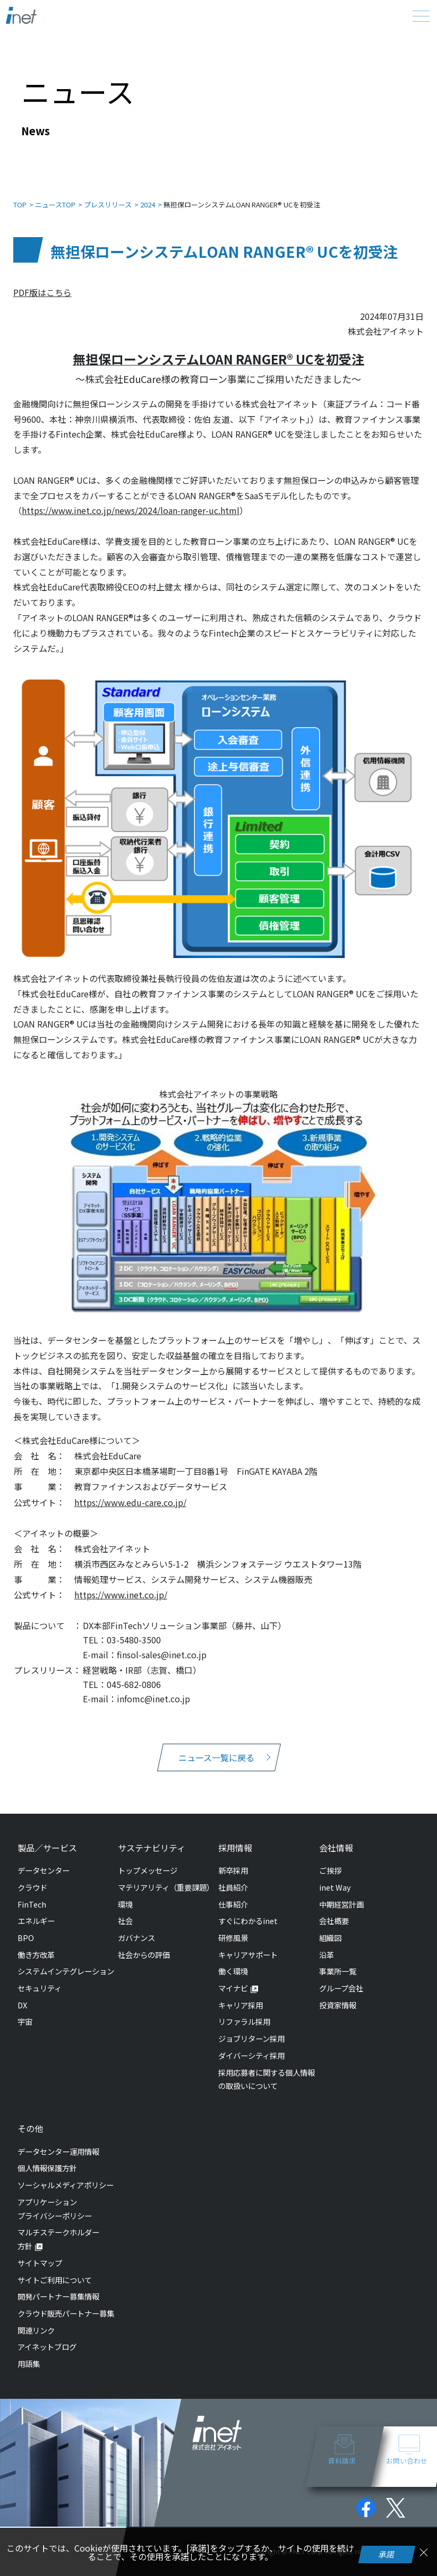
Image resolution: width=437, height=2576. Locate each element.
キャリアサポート (248, 1954)
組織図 (330, 1937)
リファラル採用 (244, 2021)
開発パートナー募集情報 (58, 2296)
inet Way (335, 1887)
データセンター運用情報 (58, 2151)
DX (22, 2005)
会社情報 (336, 1847)
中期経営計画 (341, 1904)
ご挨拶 (330, 1870)
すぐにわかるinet (248, 1920)
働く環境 (233, 1971)
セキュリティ (40, 1988)
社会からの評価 (144, 1954)
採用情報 (235, 1847)
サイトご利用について (55, 2279)
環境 (125, 1904)
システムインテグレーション (66, 1971)
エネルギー (36, 1920)
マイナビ (233, 1988)
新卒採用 (233, 1870)
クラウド (32, 1887)
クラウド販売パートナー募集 (66, 2313)
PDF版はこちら (42, 292)
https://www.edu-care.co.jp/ (130, 1502)
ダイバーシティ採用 (251, 2055)
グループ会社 (341, 1988)
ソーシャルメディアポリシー (66, 2184)
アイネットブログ (47, 2346)
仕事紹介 (233, 1904)
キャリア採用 (240, 2005)
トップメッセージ (147, 1870)
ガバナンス (136, 1937)
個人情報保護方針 (47, 2167)
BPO (26, 1937)
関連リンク (36, 2330)
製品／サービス (47, 1847)
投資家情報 (337, 2005)
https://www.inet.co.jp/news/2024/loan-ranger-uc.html (130, 510)
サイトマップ (40, 2262)
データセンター (44, 1870)
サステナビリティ (151, 1847)
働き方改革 (36, 1954)
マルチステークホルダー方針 (58, 2238)
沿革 (326, 1954)
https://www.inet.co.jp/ (120, 1594)
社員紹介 (233, 1887)
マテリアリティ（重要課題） (166, 1887)
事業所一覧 (337, 1971)
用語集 (29, 2363)
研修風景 (233, 1937)
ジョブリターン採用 (251, 2038)
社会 (125, 1920)
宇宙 (25, 2021)
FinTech (32, 1904)
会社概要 (334, 1920)
